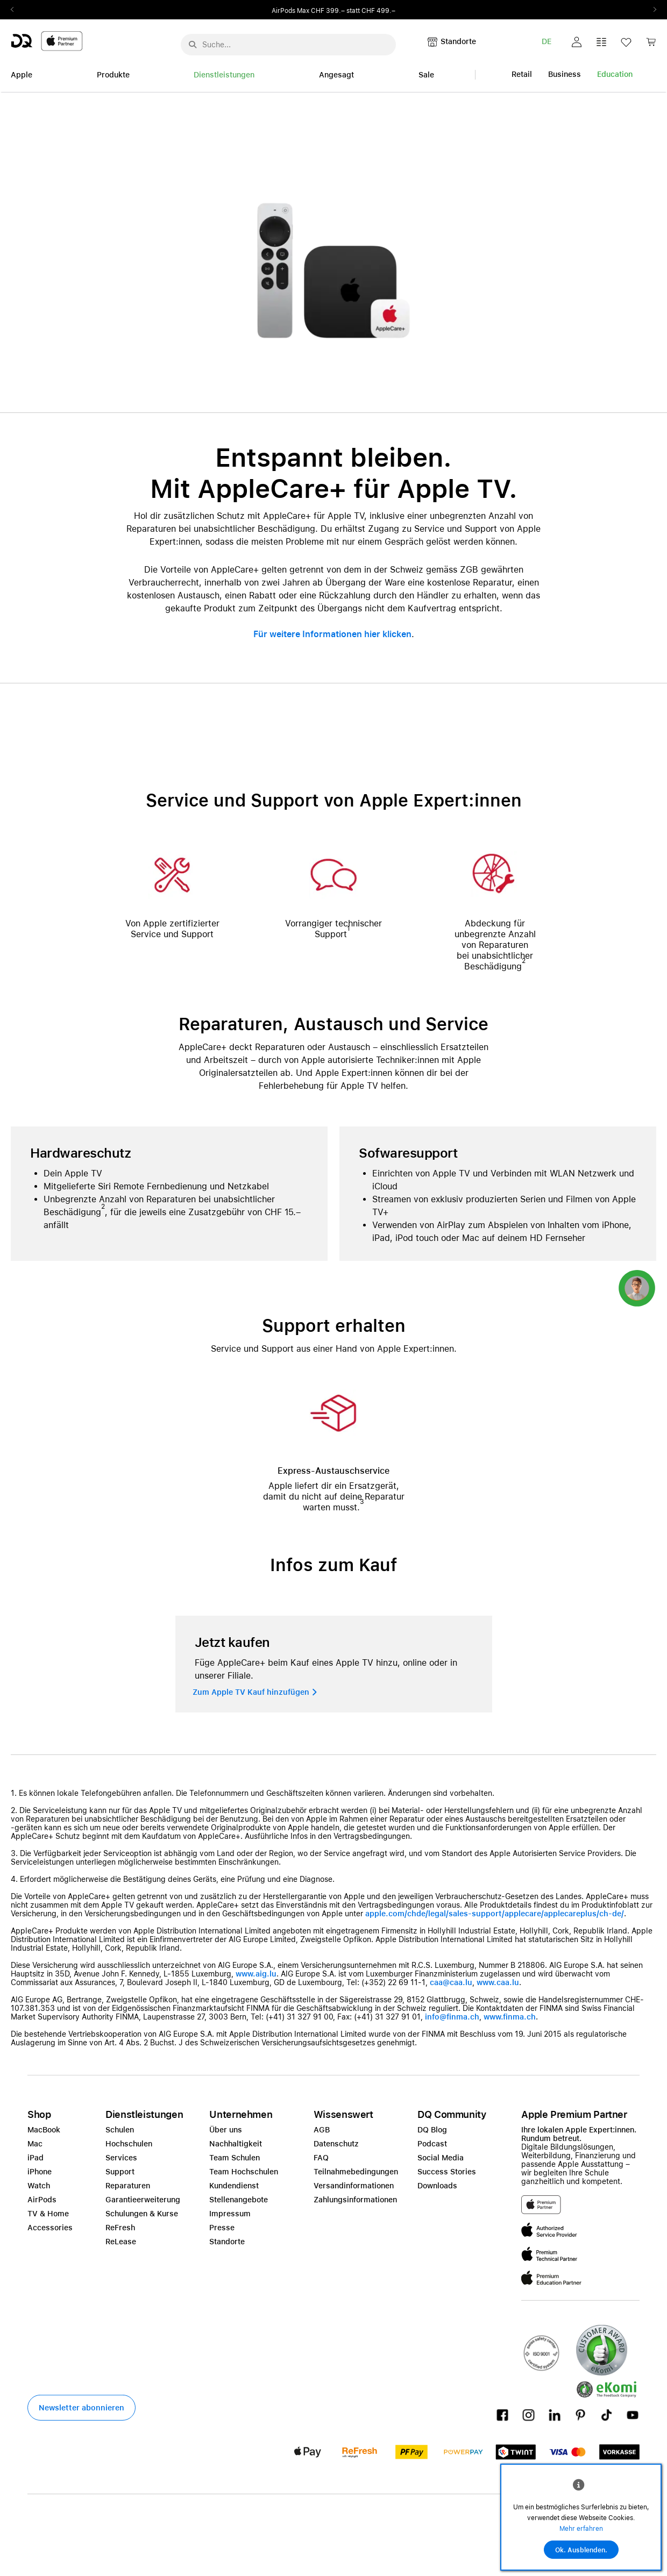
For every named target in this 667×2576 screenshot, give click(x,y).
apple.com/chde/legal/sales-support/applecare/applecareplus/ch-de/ (494, 1913)
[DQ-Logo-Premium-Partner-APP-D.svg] (47, 40)
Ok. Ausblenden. (581, 2550)
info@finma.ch (452, 2017)
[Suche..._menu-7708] (288, 44)
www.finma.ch (510, 2017)
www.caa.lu (498, 1982)
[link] (651, 45)
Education (615, 74)
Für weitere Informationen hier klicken (332, 634)
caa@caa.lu (451, 1982)
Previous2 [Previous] (15, 9)
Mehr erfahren (581, 2528)
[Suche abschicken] (192, 44)
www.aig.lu (256, 1974)
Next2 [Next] (651, 9)
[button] (576, 42)
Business (564, 74)
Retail (522, 74)
